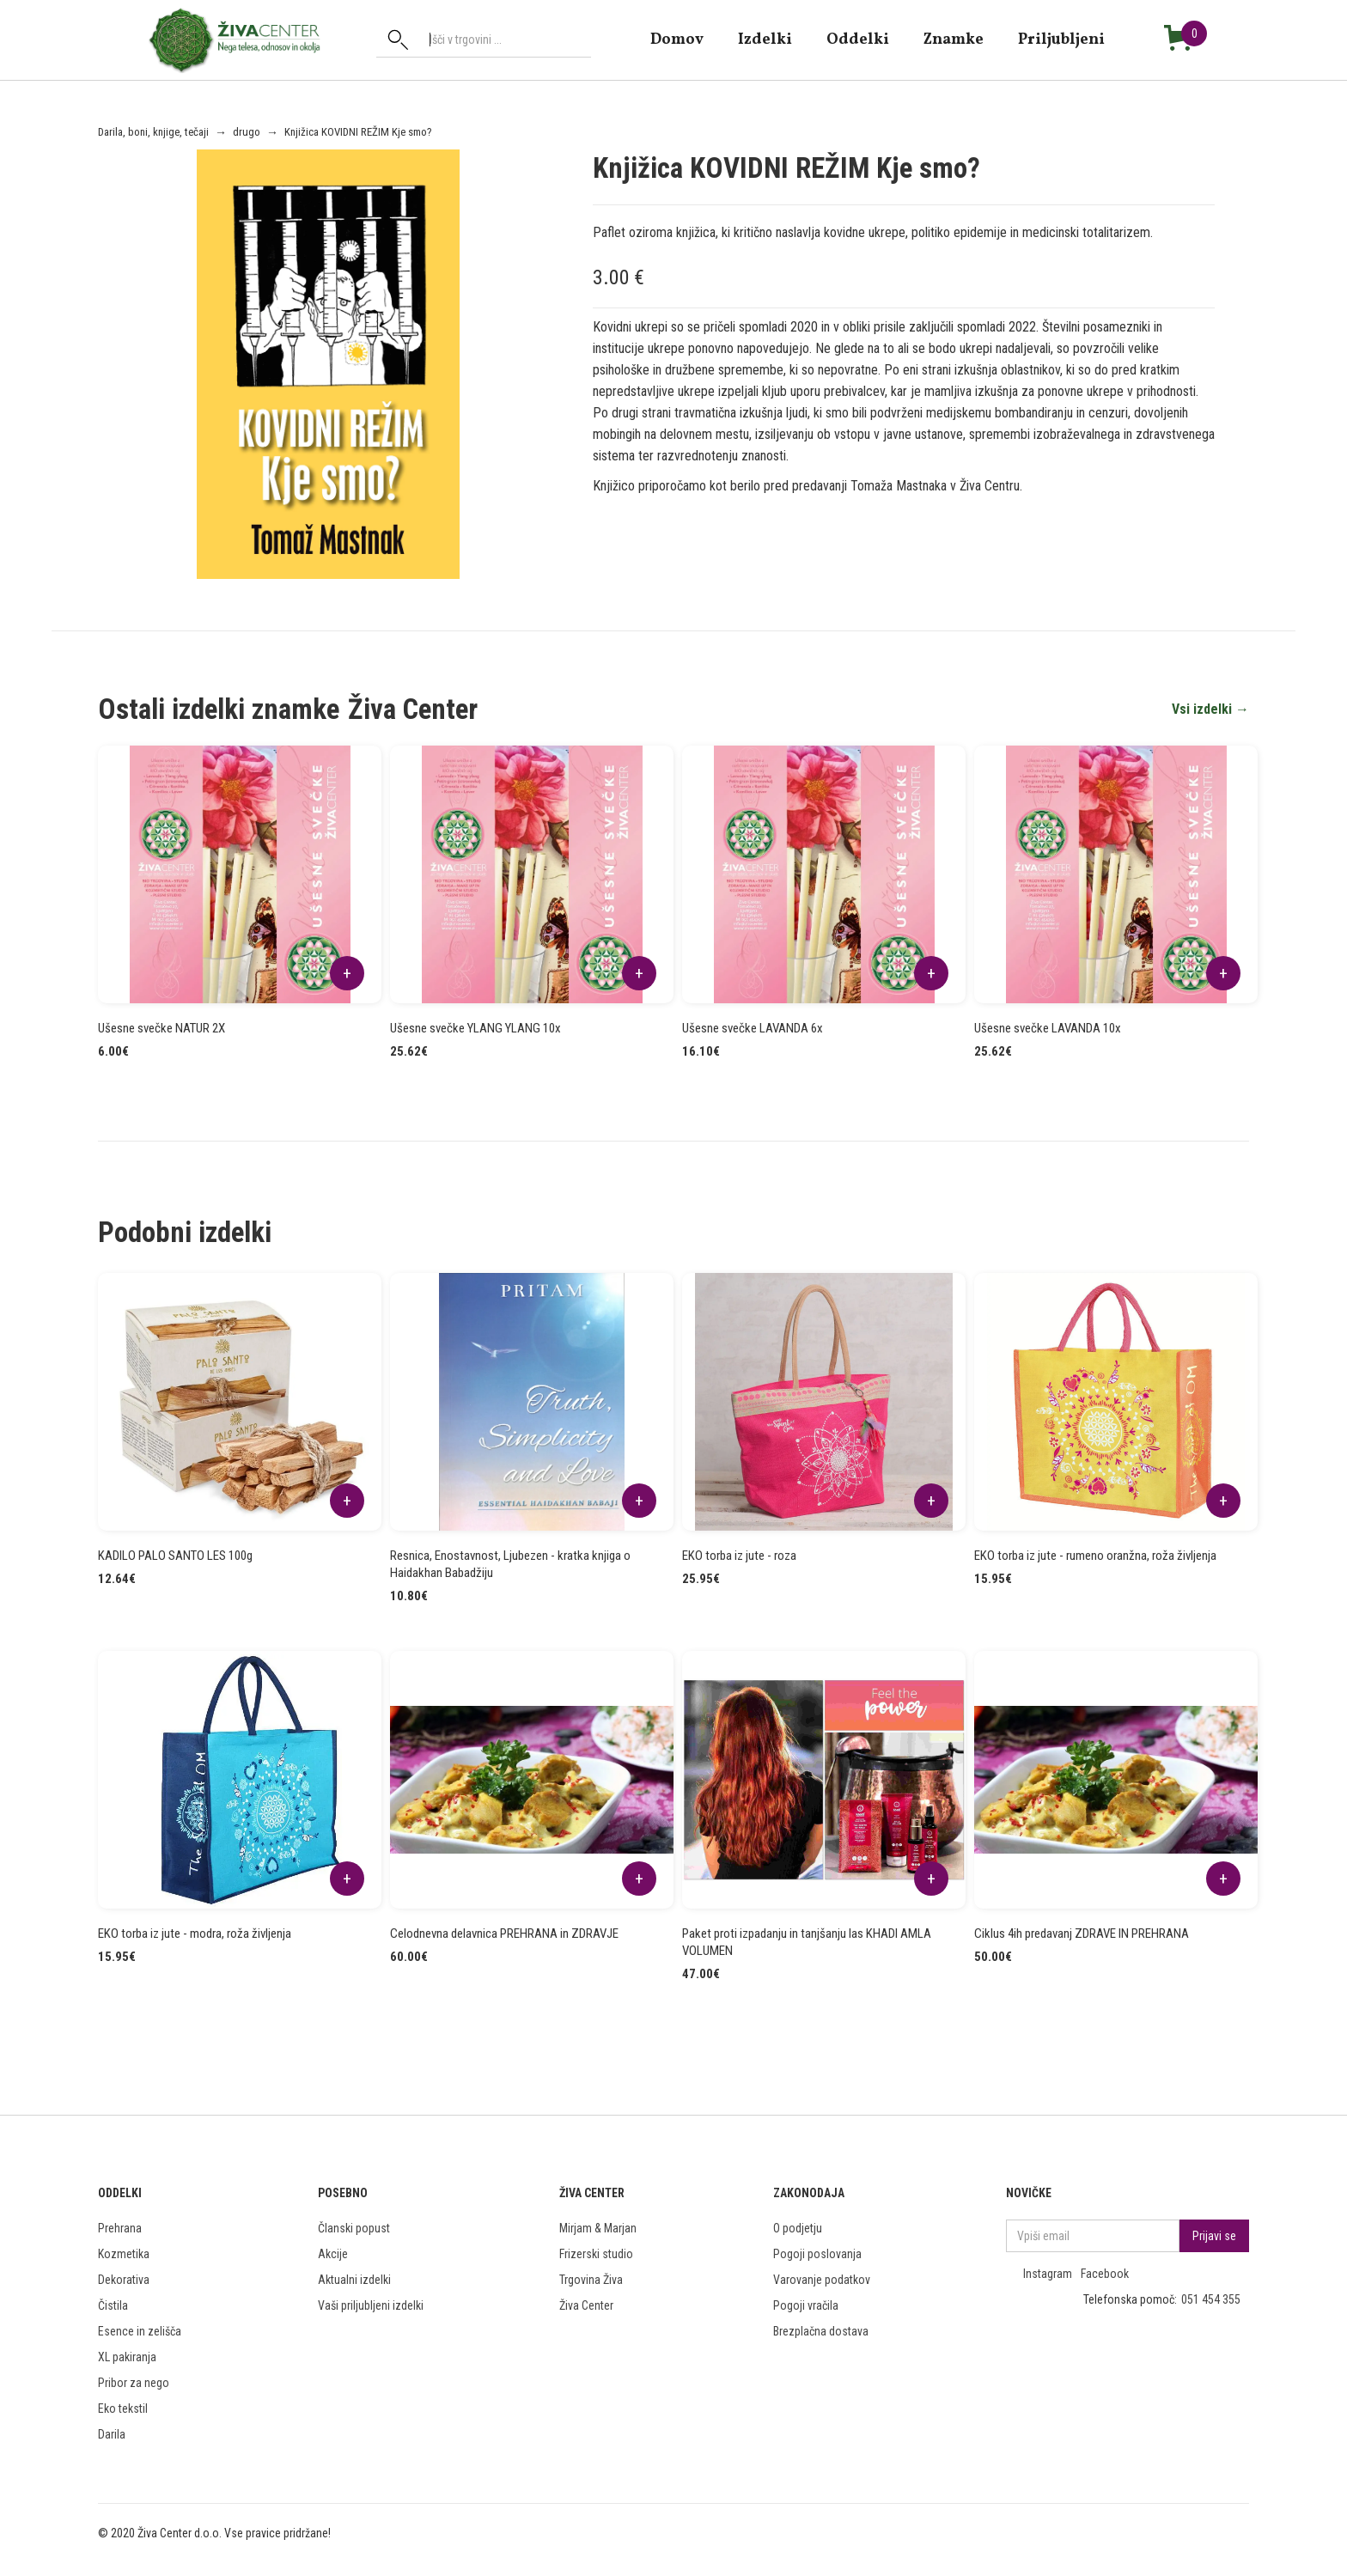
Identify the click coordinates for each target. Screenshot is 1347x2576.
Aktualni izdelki (354, 2280)
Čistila (113, 2305)
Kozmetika (123, 2254)
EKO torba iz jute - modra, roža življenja (194, 1933)
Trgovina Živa (591, 2280)
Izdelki (765, 39)
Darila (111, 2434)
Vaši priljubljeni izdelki (371, 2305)
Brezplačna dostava (821, 2331)
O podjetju (797, 2228)
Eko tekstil (123, 2408)
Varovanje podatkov (821, 2280)
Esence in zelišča (139, 2331)
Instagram (1047, 2274)
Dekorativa (123, 2280)
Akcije (333, 2254)
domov (677, 39)
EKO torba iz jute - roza (739, 1555)
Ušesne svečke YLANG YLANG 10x (475, 1028)
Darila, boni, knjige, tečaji (153, 131)
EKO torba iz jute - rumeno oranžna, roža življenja (1095, 1555)
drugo (246, 131)
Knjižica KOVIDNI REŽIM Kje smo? (358, 131)
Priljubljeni (1061, 39)
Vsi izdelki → (1210, 709)
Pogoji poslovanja (817, 2254)
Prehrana (120, 2228)
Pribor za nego (133, 2383)
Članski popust (354, 2228)
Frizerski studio (596, 2254)
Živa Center (586, 2305)
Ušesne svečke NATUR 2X (161, 1028)
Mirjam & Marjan (598, 2228)
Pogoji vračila (805, 2305)
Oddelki (857, 39)
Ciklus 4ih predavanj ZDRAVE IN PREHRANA (1081, 1933)
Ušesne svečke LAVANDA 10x (1047, 1028)
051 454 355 (1210, 2299)
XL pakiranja (127, 2357)
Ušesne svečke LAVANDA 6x (752, 1028)
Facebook (1105, 2274)
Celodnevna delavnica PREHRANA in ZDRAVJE (504, 1933)
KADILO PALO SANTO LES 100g (175, 1555)
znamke (953, 39)
